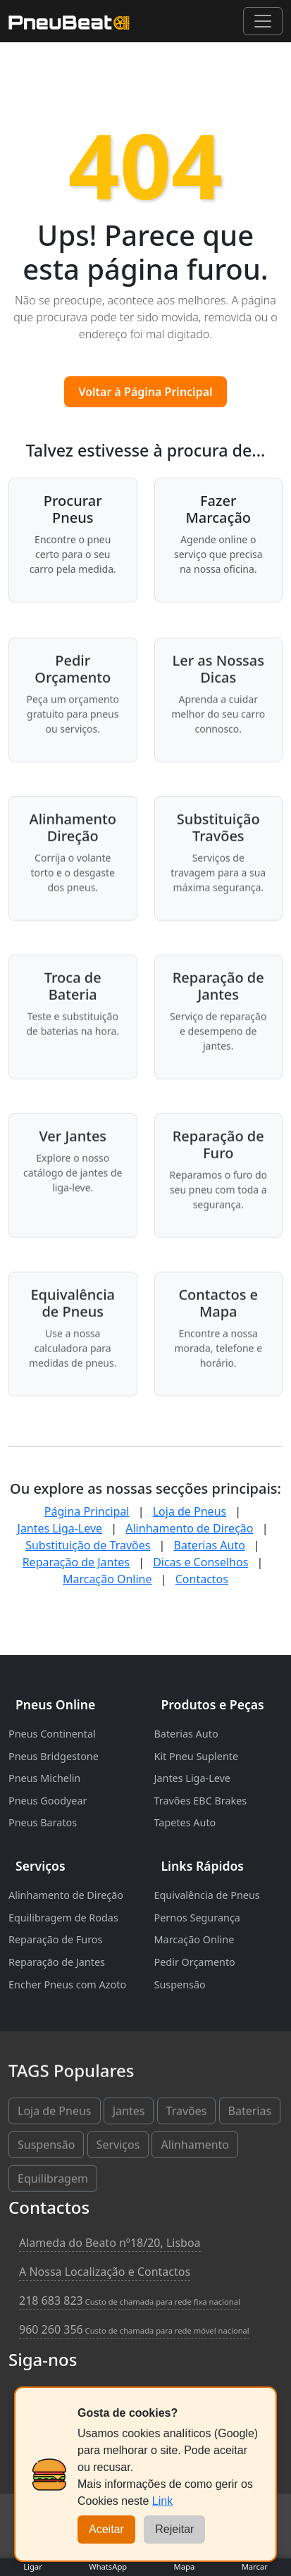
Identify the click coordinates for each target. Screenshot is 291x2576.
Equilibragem (53, 2181)
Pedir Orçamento (194, 1962)
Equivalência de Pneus (207, 1895)
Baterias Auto (209, 1545)
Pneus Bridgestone (53, 1756)
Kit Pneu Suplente (196, 1756)
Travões (186, 2114)
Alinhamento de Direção (189, 1528)
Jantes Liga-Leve (60, 1528)
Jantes (129, 2114)
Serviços (118, 2147)
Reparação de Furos (55, 1939)
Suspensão (180, 1984)
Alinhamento (195, 2147)
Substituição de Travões (87, 1545)
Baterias (250, 2114)
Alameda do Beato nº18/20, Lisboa (110, 2242)
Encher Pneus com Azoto (67, 1984)
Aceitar (106, 2529)
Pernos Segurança (197, 1917)
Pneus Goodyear (47, 1800)
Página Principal (87, 1511)
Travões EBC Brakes (200, 1800)
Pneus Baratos (42, 1822)
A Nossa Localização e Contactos (104, 2271)
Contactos (201, 1579)
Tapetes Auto (185, 1822)
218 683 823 (129, 2300)
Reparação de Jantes (76, 1562)
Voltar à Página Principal (145, 392)
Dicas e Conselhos (200, 1562)
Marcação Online (107, 1579)
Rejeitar (174, 2529)
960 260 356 (134, 2329)
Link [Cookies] (162, 2501)
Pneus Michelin (44, 1778)
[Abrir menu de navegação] (263, 21)
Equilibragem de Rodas (63, 1917)
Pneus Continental (52, 1733)
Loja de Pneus (190, 1511)
